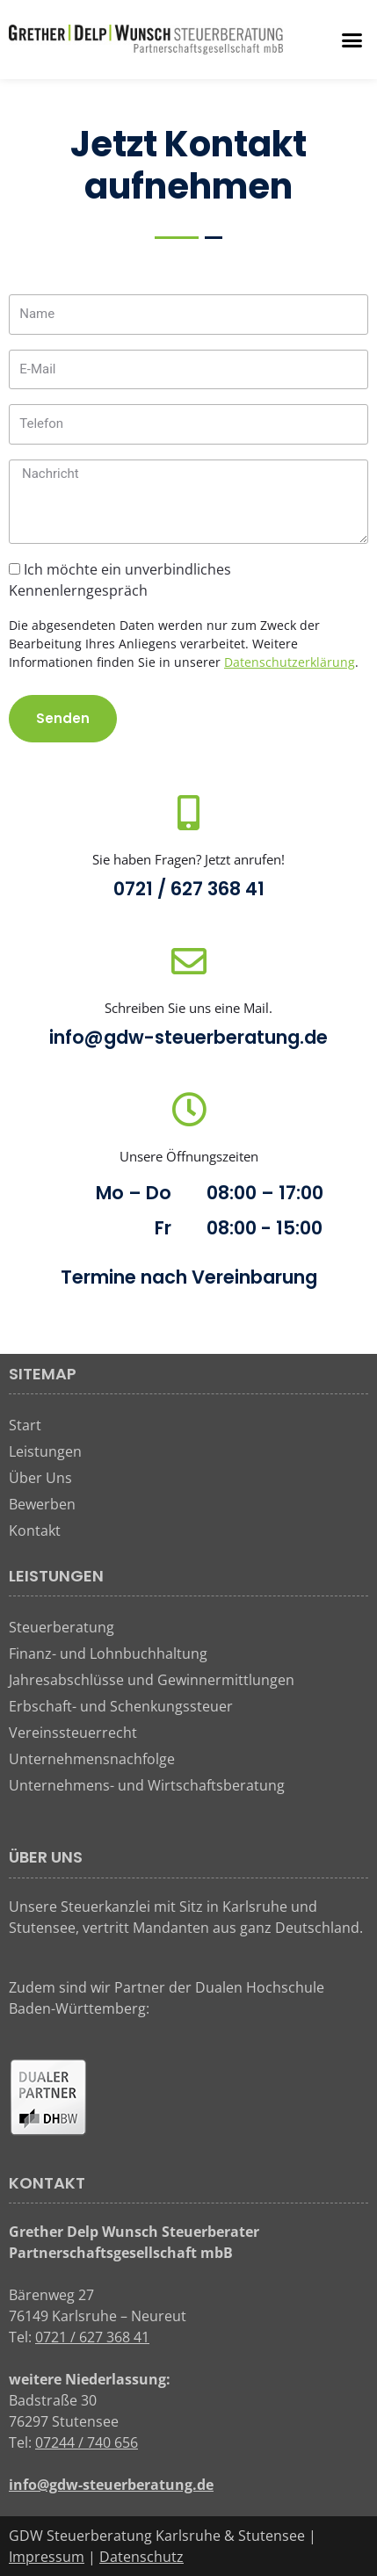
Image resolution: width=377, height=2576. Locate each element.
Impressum (46, 2556)
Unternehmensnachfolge (92, 1759)
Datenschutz (141, 2556)
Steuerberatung (61, 1627)
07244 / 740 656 (86, 2442)
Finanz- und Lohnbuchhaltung (108, 1653)
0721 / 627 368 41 (189, 888)
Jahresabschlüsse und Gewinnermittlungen (151, 1680)
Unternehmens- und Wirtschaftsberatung (147, 1785)
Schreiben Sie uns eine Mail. (188, 1008)
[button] (352, 39)
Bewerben (42, 1504)
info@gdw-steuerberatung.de (188, 1037)
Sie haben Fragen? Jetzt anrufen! (188, 859)
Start (25, 1425)
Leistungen (45, 1451)
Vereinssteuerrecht (73, 1732)
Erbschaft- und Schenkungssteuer (121, 1706)
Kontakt (35, 1530)
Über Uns (40, 1477)
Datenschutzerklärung (289, 662)
